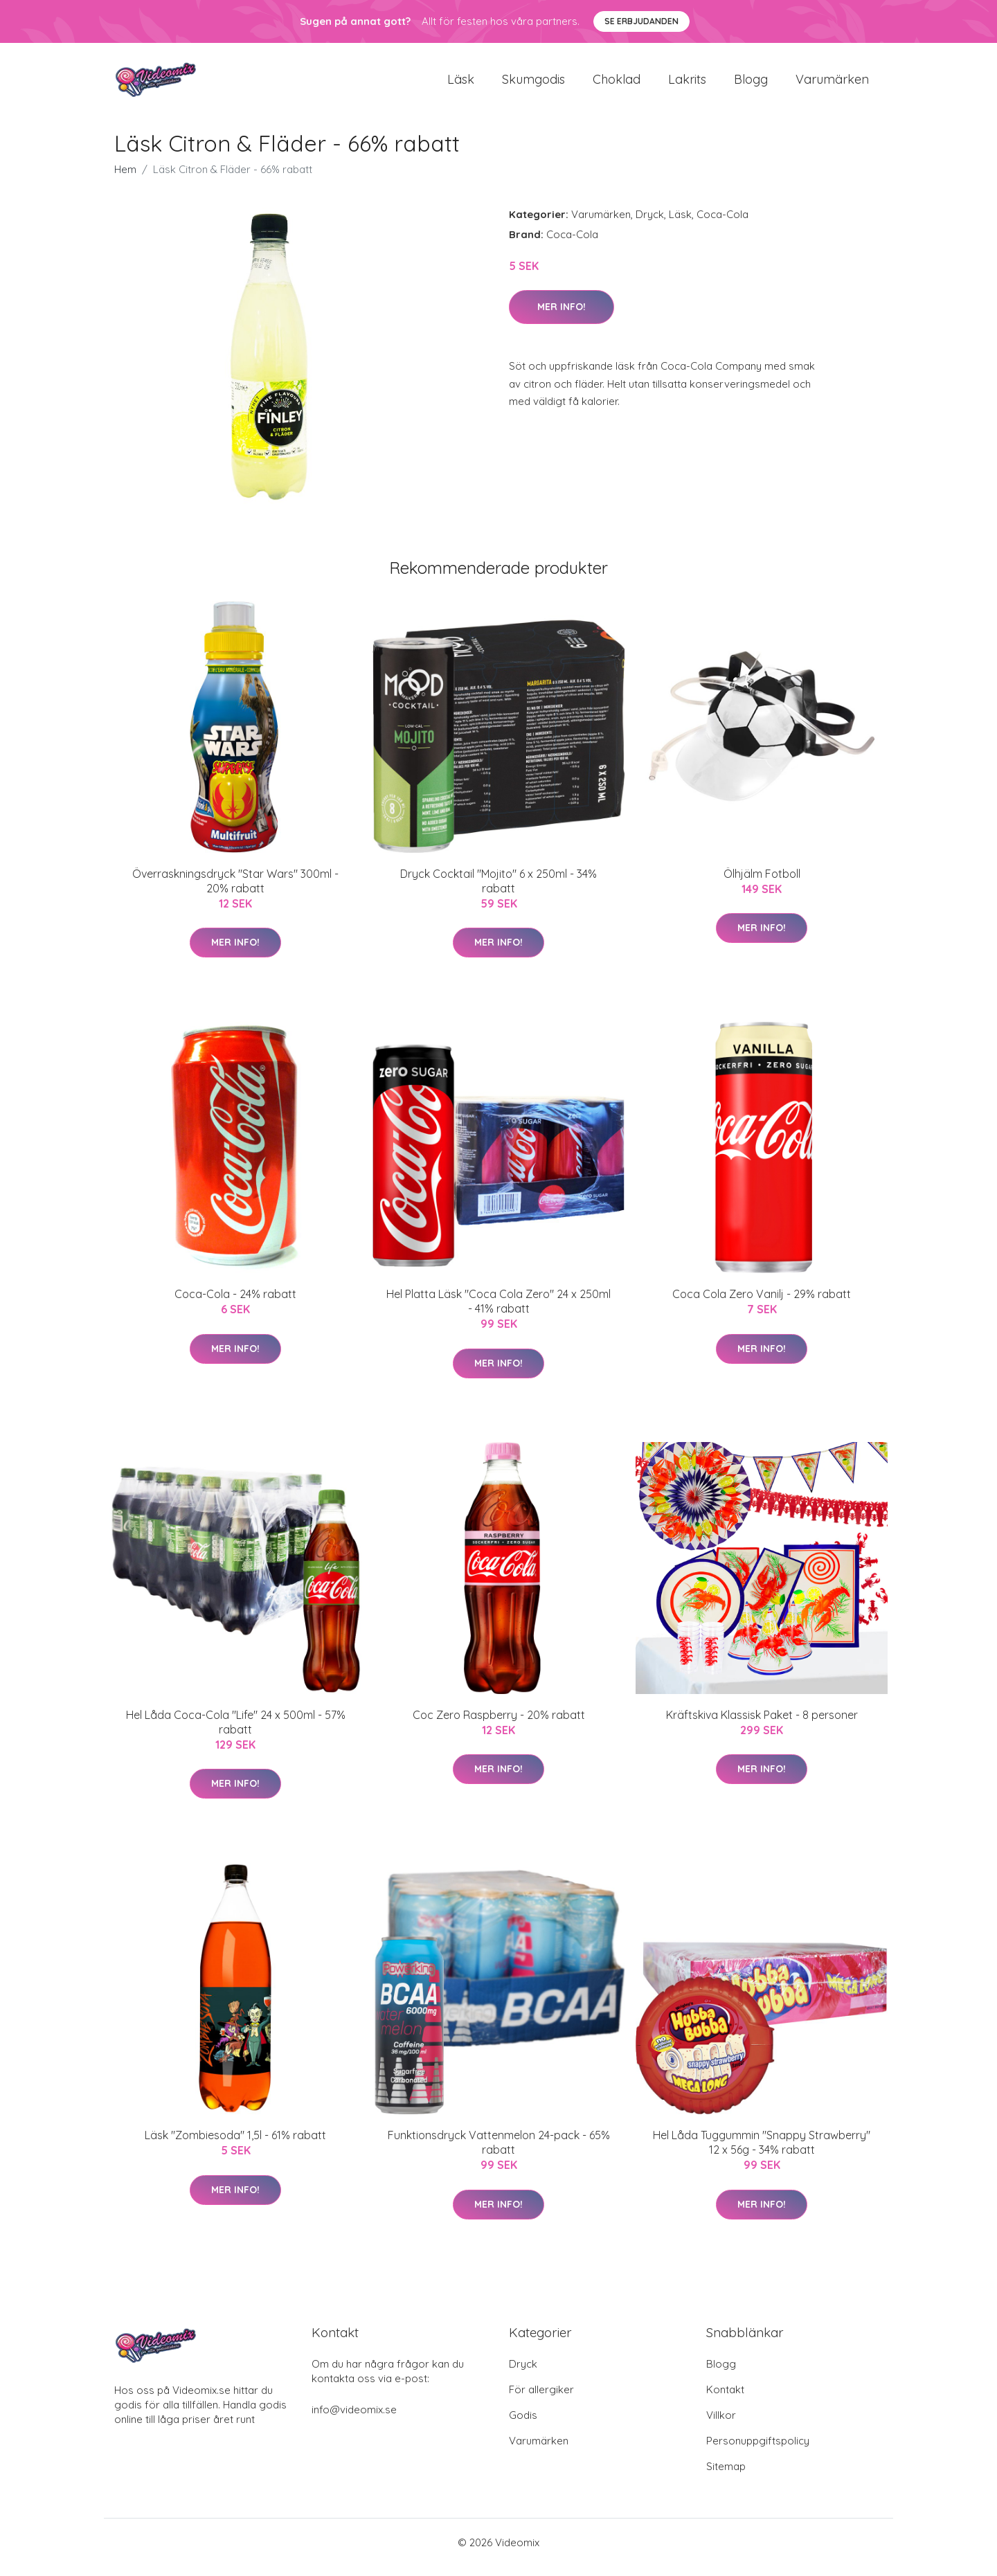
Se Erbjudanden (641, 21)
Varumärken (832, 84)
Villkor (721, 2424)
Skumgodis (533, 84)
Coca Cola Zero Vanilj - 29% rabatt (761, 1303)
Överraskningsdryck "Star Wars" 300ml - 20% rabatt (235, 890)
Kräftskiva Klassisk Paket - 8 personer (762, 1724)
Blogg (751, 84)
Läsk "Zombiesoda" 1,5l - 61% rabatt (235, 2145)
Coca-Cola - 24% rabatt (235, 1303)
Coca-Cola (722, 224)
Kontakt (725, 2399)
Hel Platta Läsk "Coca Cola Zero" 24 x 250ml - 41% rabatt (498, 1311)
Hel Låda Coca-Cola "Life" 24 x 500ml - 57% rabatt (235, 1732)
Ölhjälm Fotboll (762, 883)
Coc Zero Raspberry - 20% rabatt (499, 1724)
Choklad (616, 84)
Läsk (460, 84)
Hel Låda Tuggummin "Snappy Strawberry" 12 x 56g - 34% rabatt (761, 2152)
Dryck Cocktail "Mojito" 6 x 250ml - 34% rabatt (498, 890)
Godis (523, 2424)
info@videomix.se (354, 2419)
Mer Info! (561, 316)
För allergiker (541, 2399)
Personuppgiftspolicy (757, 2450)
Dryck (650, 224)
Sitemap (726, 2476)
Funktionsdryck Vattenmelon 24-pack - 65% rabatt (499, 2152)
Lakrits (687, 84)
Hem (125, 179)
